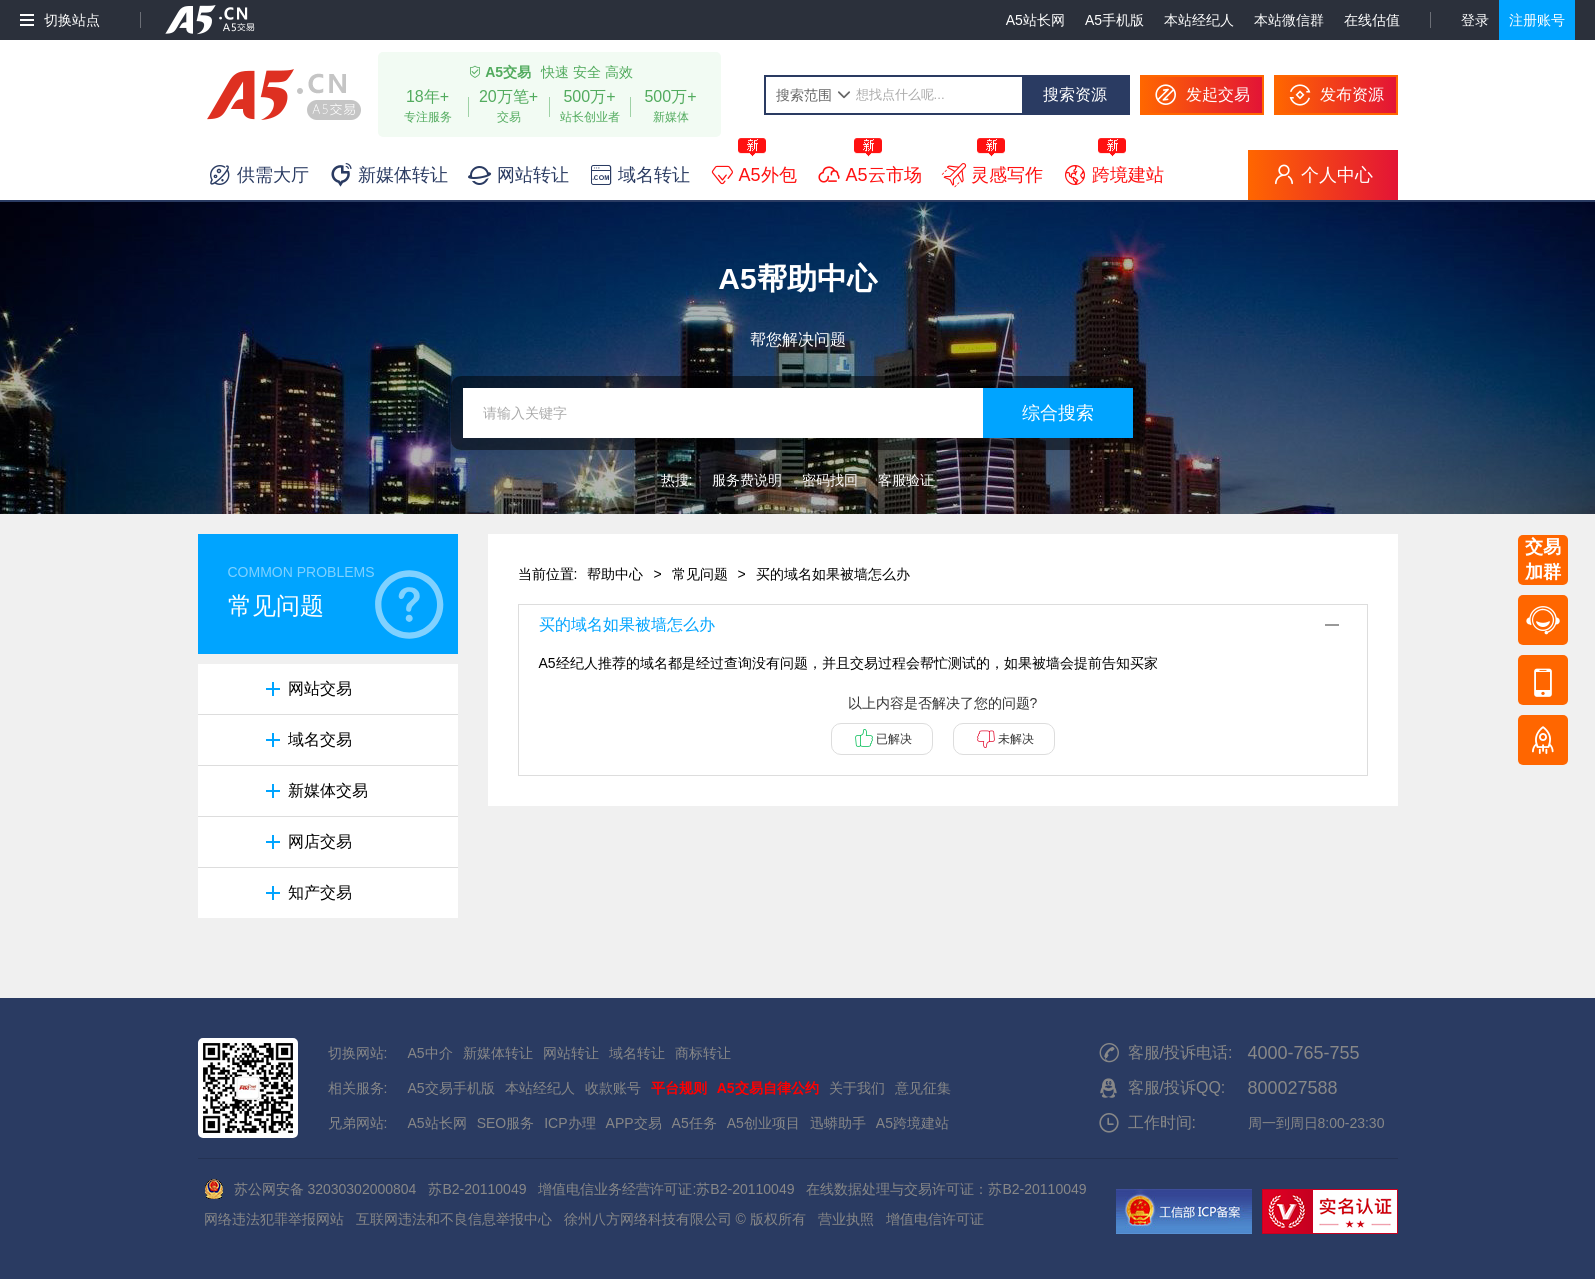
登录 (1475, 20)
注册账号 (1537, 20)
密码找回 (830, 480)
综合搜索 (1058, 413)
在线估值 (1372, 20)
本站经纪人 (1199, 20)
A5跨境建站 (912, 1123)
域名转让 (637, 1053)
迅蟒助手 (838, 1123)
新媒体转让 (498, 1053)
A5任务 (694, 1123)
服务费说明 (747, 480)
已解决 (894, 739)
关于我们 (857, 1088)
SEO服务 (506, 1123)
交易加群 (1543, 559)
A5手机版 (1114, 20)
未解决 (1016, 739)
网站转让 (571, 1053)
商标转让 (703, 1053)
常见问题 (700, 574)
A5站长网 (1035, 20)
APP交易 (634, 1123)
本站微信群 (1289, 20)
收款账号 (613, 1088)
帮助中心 (615, 574)
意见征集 (923, 1088)
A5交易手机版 (451, 1088)
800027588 (1293, 1088)
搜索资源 (1075, 94)
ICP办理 (569, 1123)
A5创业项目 (763, 1123)
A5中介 (430, 1053)
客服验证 (906, 480)
